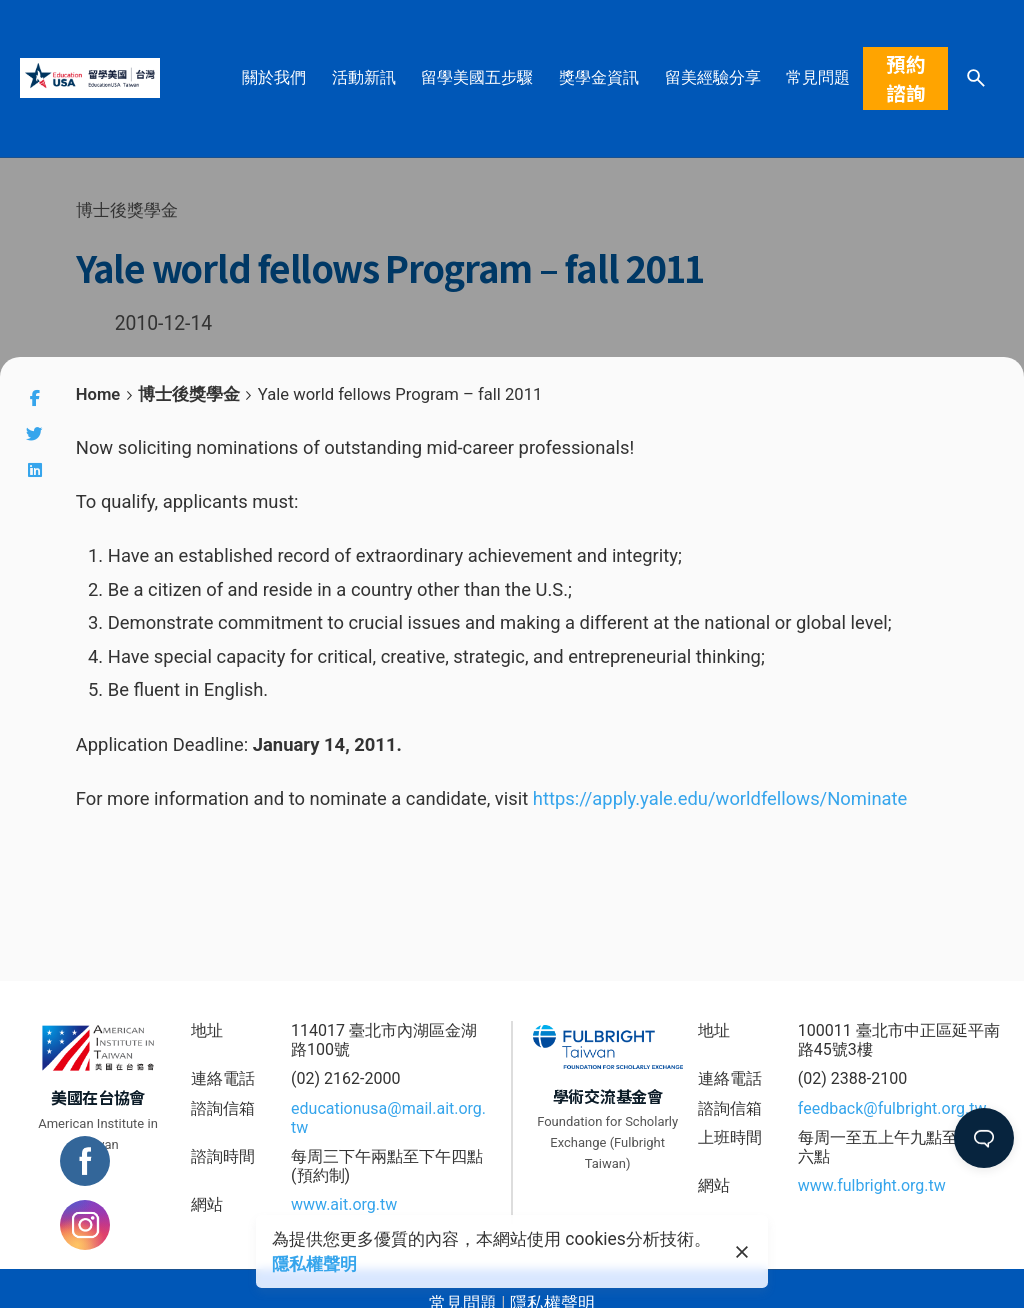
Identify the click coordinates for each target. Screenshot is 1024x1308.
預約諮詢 (906, 78)
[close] (742, 1252)
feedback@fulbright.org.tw (892, 1108)
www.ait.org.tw (344, 1204)
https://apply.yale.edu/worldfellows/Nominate (720, 798)
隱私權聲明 (314, 1264)
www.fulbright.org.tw (872, 1185)
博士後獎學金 (127, 210)
